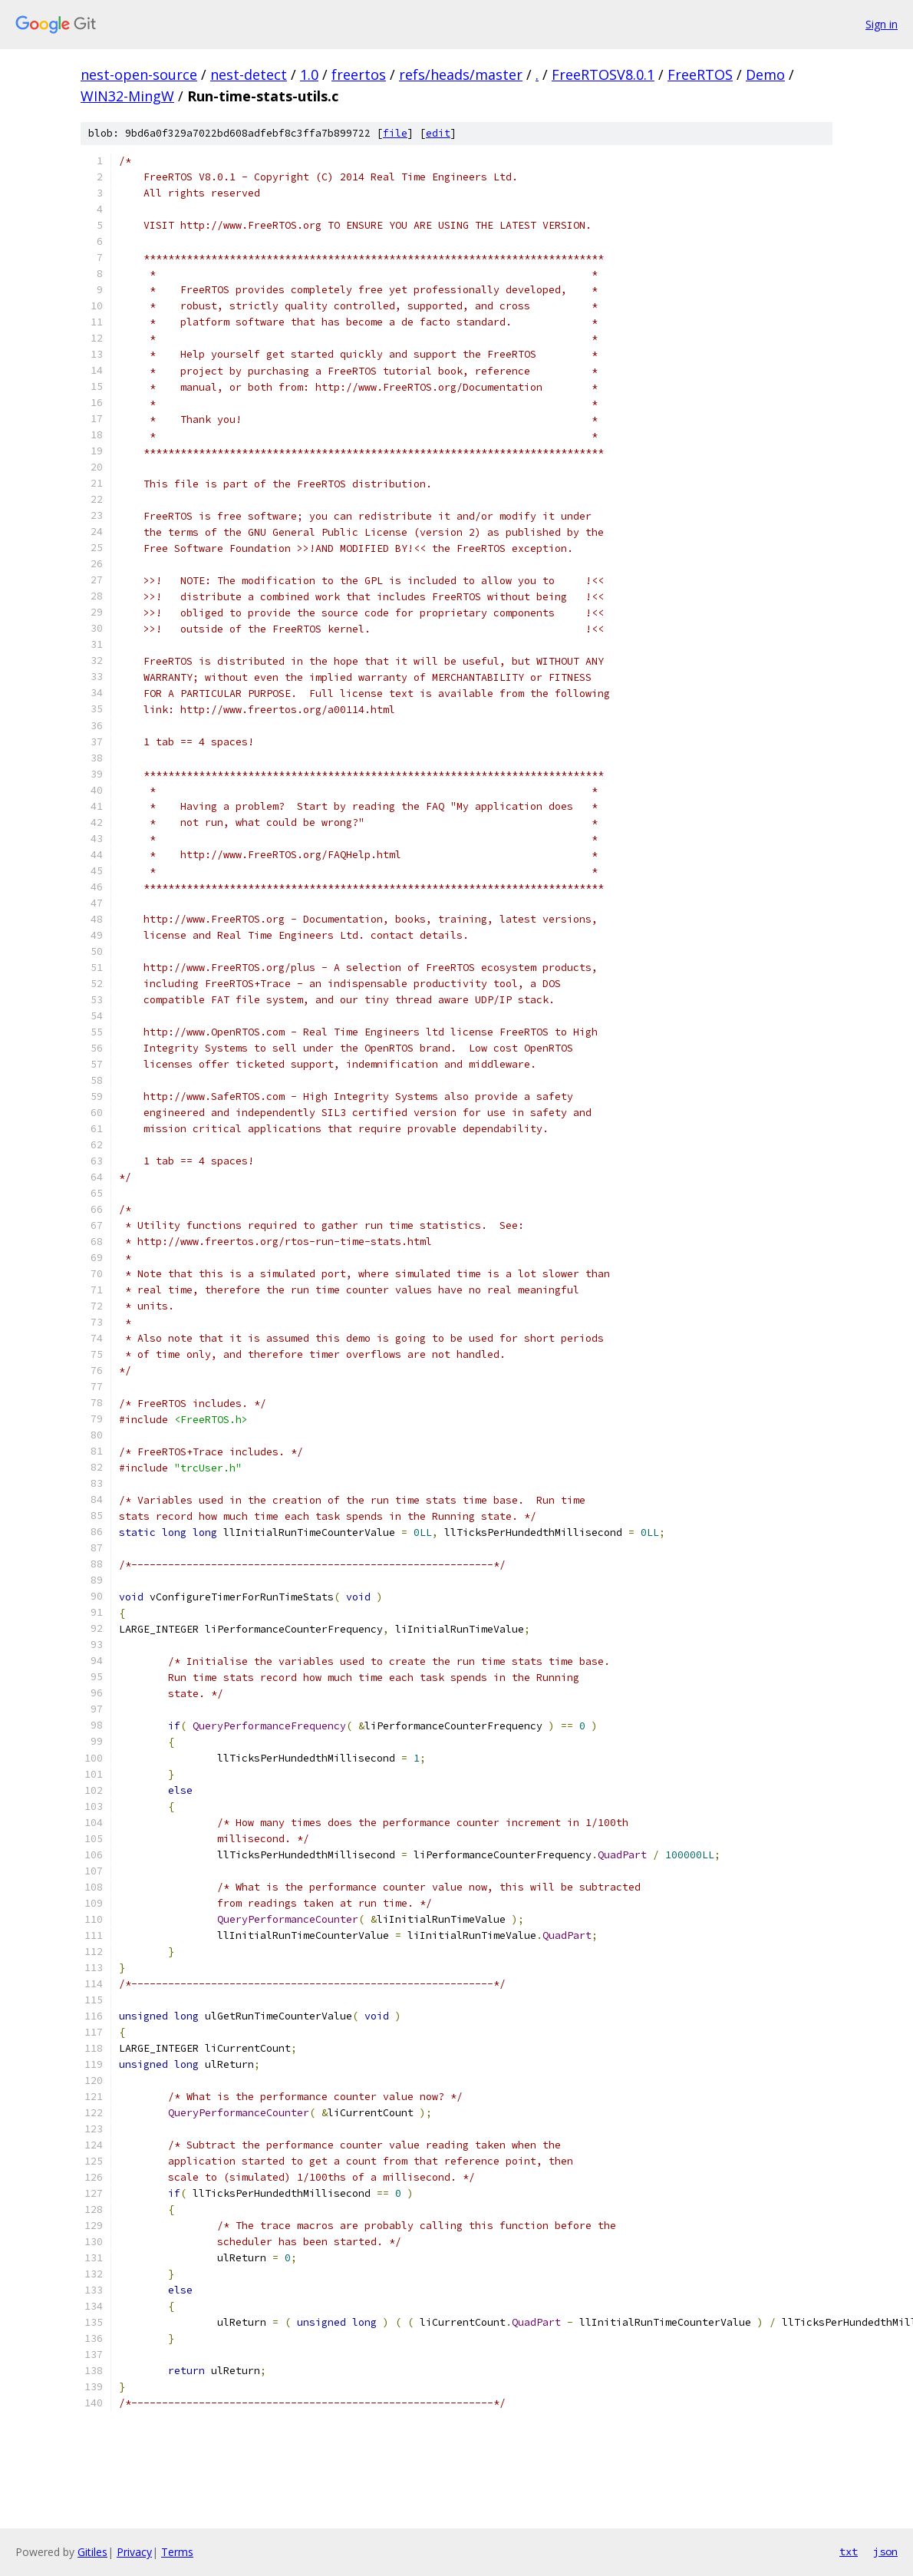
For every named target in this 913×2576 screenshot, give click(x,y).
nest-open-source (139, 74)
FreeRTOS (700, 74)
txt (848, 2551)
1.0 (309, 74)
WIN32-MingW (127, 96)
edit (438, 133)
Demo (765, 74)
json (885, 2551)
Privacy (134, 2552)
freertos (358, 74)
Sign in (881, 24)
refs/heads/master (460, 74)
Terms (177, 2552)
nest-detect (248, 74)
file (395, 133)
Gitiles (92, 2552)
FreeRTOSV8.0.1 (603, 74)
